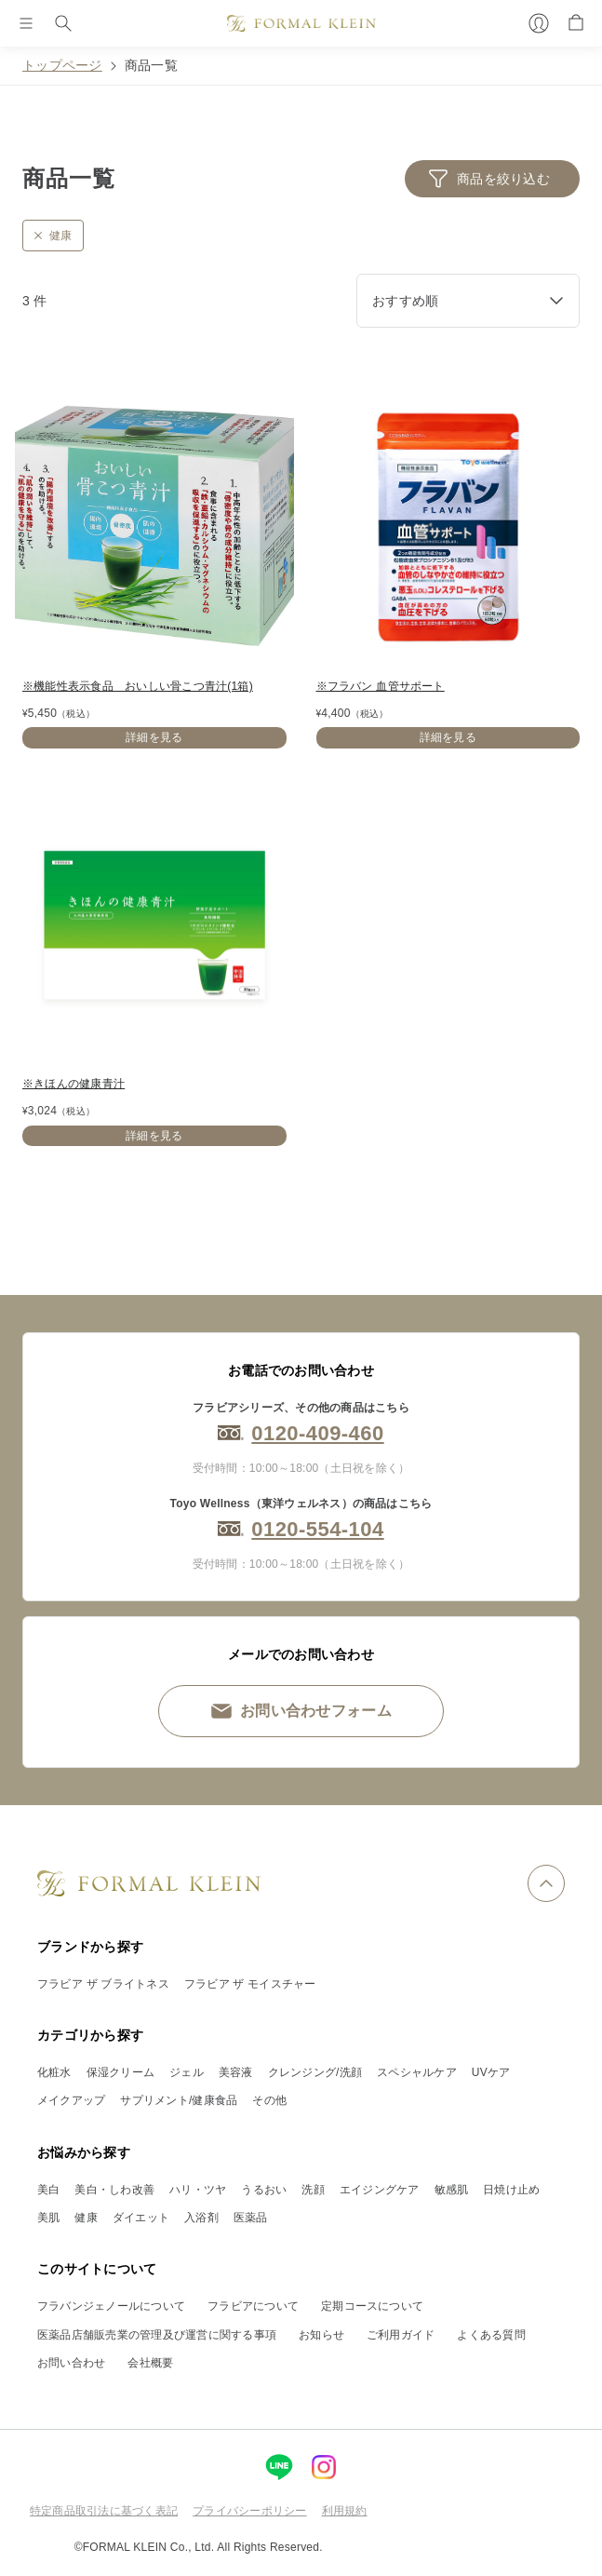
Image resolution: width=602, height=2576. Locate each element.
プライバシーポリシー (249, 2510)
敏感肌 (452, 2189)
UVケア (491, 2072)
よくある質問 (491, 2334)
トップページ (62, 65)
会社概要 (150, 2362)
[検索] (63, 23)
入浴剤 (201, 2217)
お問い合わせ (71, 2362)
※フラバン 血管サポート (380, 686)
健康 (85, 2217)
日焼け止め (511, 2189)
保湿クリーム (120, 2072)
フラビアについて (253, 2306)
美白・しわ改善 (114, 2189)
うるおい (264, 2189)
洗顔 (312, 2189)
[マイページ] (539, 23)
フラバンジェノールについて (111, 2306)
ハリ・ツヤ (197, 2189)
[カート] (576, 23)
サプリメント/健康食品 (178, 2100)
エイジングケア (380, 2189)
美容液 (236, 2072)
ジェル (186, 2072)
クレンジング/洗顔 (315, 2072)
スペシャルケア (417, 2072)
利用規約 (345, 2510)
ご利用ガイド (401, 2334)
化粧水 (54, 2072)
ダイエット (141, 2217)
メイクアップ (71, 2100)
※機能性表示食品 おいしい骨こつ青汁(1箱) (137, 686)
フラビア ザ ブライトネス (103, 1983)
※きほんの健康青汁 (73, 1083)
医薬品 (251, 2217)
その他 (269, 2100)
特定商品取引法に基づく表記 (104, 2510)
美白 (48, 2189)
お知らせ (321, 2334)
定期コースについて (372, 2306)
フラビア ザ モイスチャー (250, 1983)
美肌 (48, 2217)
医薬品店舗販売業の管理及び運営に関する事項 (156, 2334)
